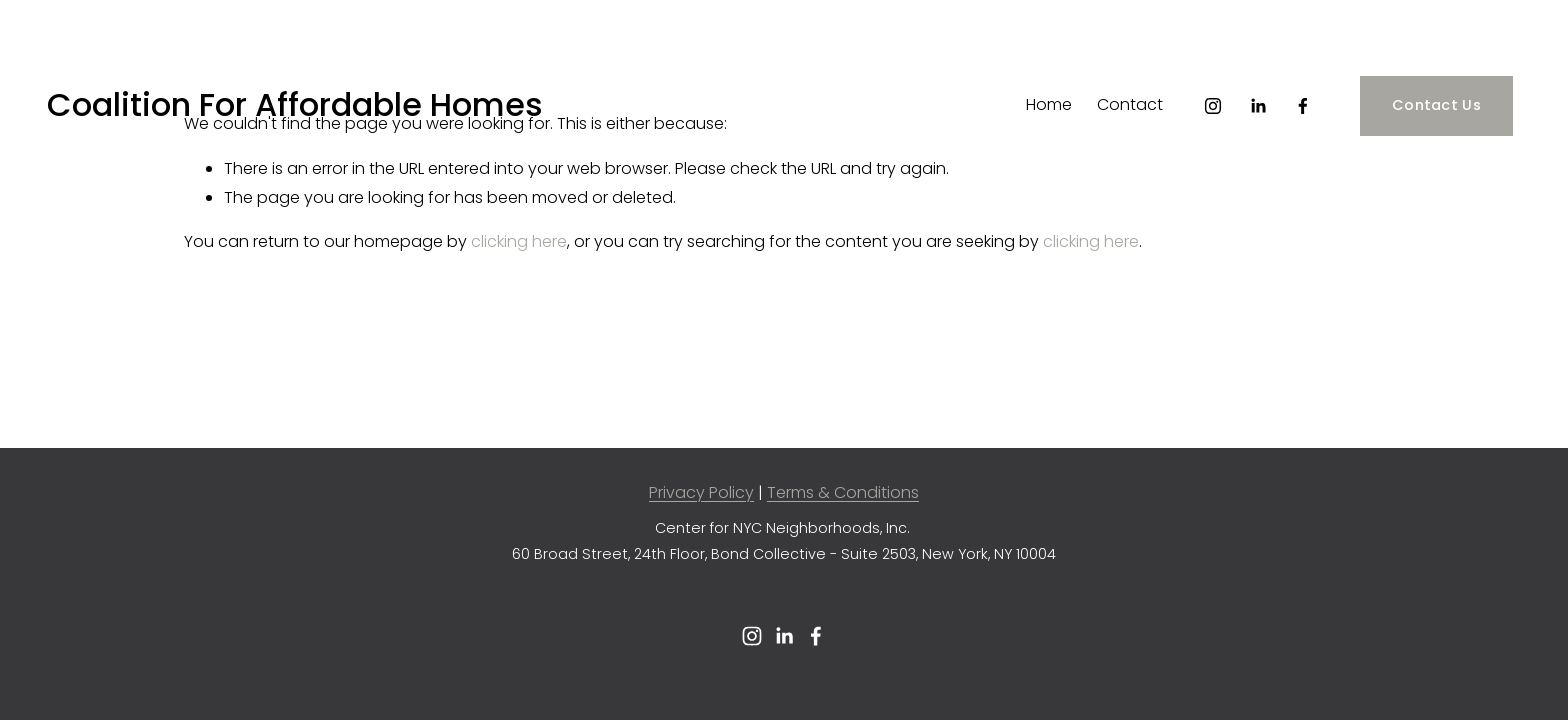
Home (1049, 104)
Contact (1130, 104)
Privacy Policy (701, 492)
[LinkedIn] (1258, 106)
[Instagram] (1213, 106)
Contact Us (1436, 105)
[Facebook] (1303, 106)
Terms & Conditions (843, 492)
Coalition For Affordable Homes (295, 104)
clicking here (519, 241)
